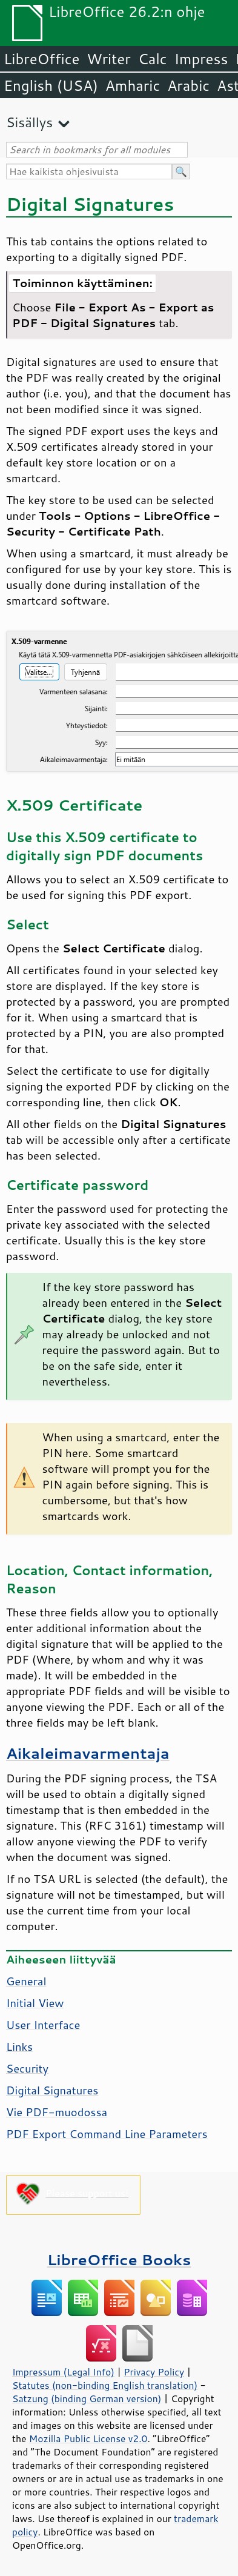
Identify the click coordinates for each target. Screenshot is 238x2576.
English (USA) (51, 85)
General (26, 1981)
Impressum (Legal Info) (63, 2371)
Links (19, 2046)
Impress (201, 58)
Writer (108, 58)
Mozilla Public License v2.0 (88, 2438)
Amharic (132, 85)
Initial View (35, 2003)
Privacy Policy (154, 2371)
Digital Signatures (52, 2090)
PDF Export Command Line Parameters (107, 2134)
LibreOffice (41, 58)
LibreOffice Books (119, 2259)
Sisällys (29, 122)
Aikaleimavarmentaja (88, 1753)
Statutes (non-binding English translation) (104, 2385)
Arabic (188, 85)
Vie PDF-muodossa (56, 2112)
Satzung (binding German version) (87, 2398)
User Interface (43, 2025)
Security (27, 2068)
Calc (152, 58)
